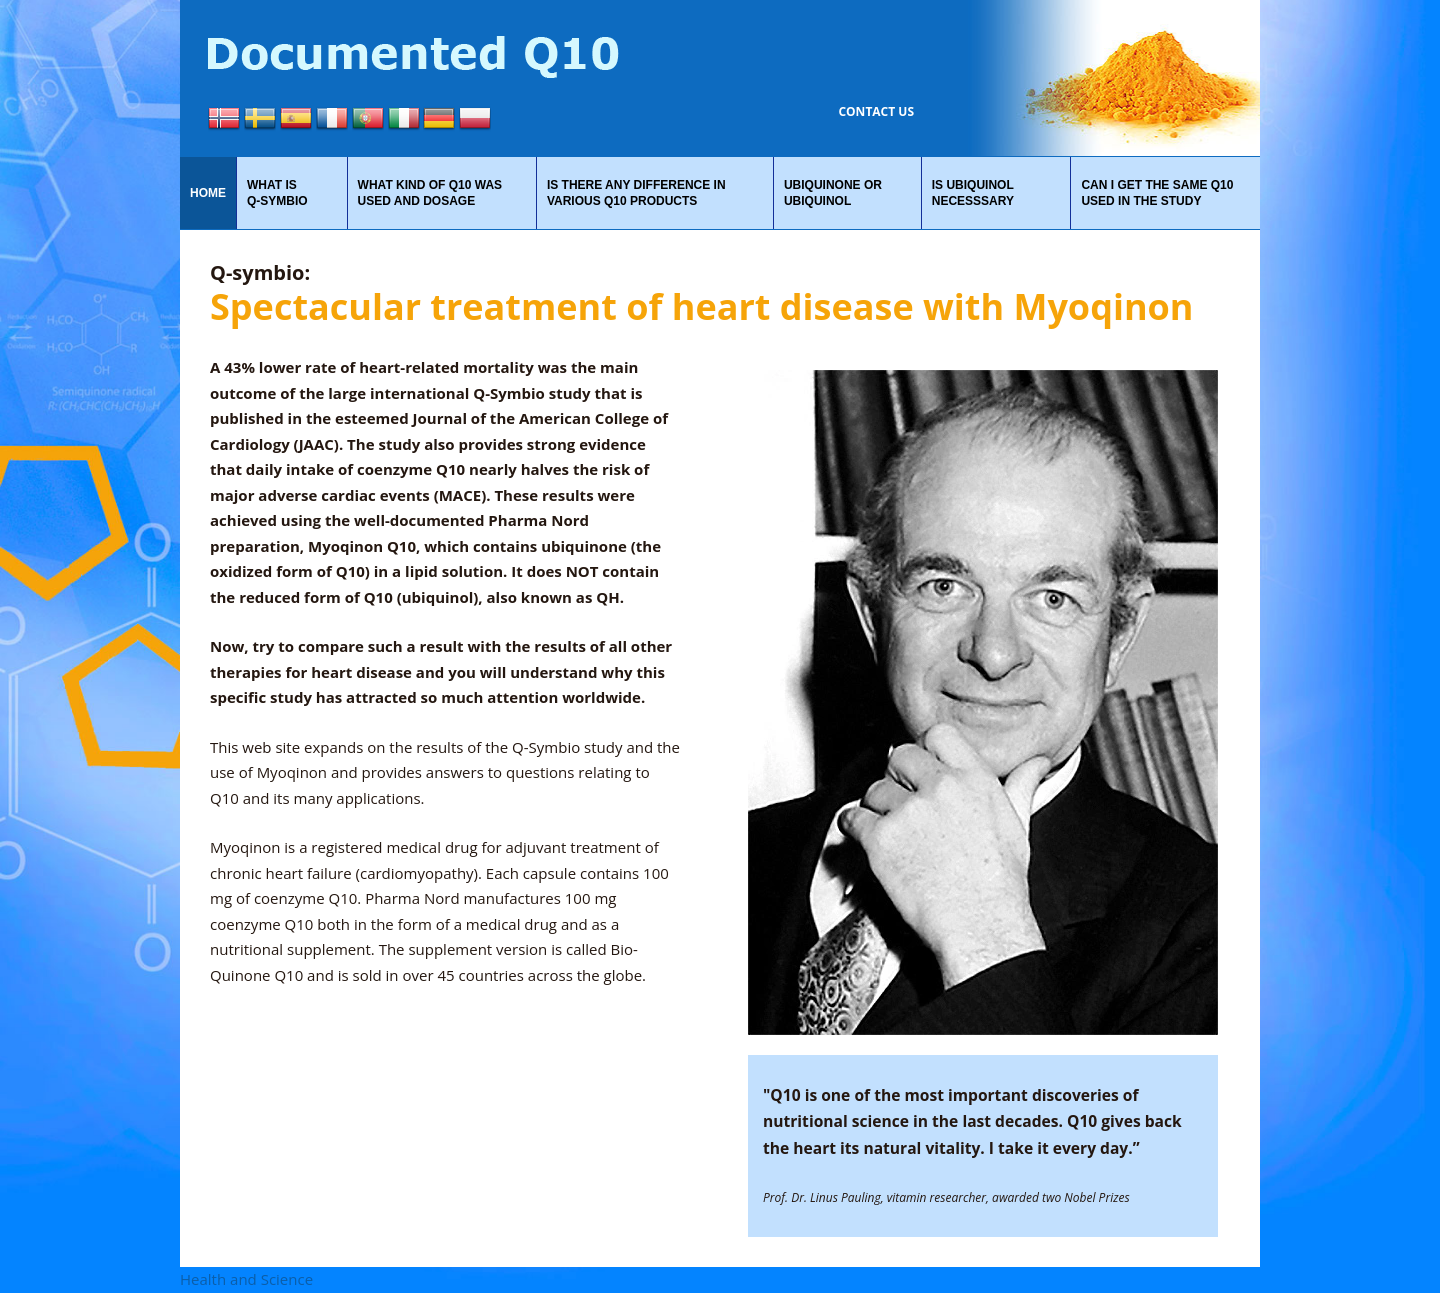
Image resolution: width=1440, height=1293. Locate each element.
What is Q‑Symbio (277, 193)
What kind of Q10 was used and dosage (430, 193)
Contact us (876, 111)
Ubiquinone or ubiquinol (833, 193)
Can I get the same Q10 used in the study (1157, 193)
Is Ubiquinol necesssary (973, 193)
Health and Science (246, 1279)
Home (208, 193)
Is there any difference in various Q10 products (636, 193)
